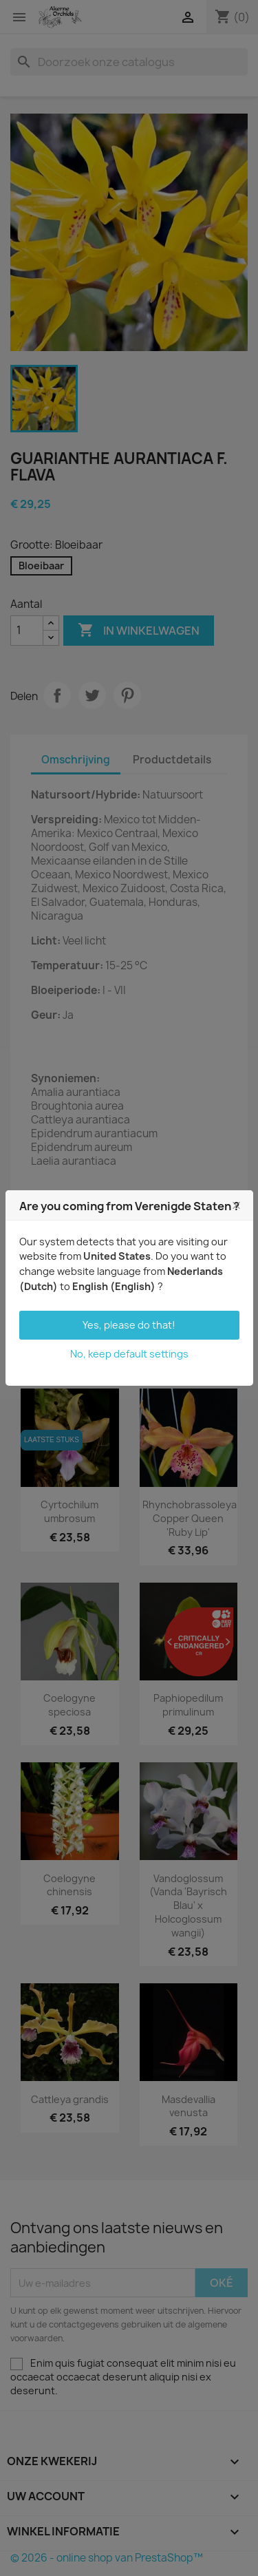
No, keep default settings (129, 1353)
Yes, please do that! (129, 1324)
